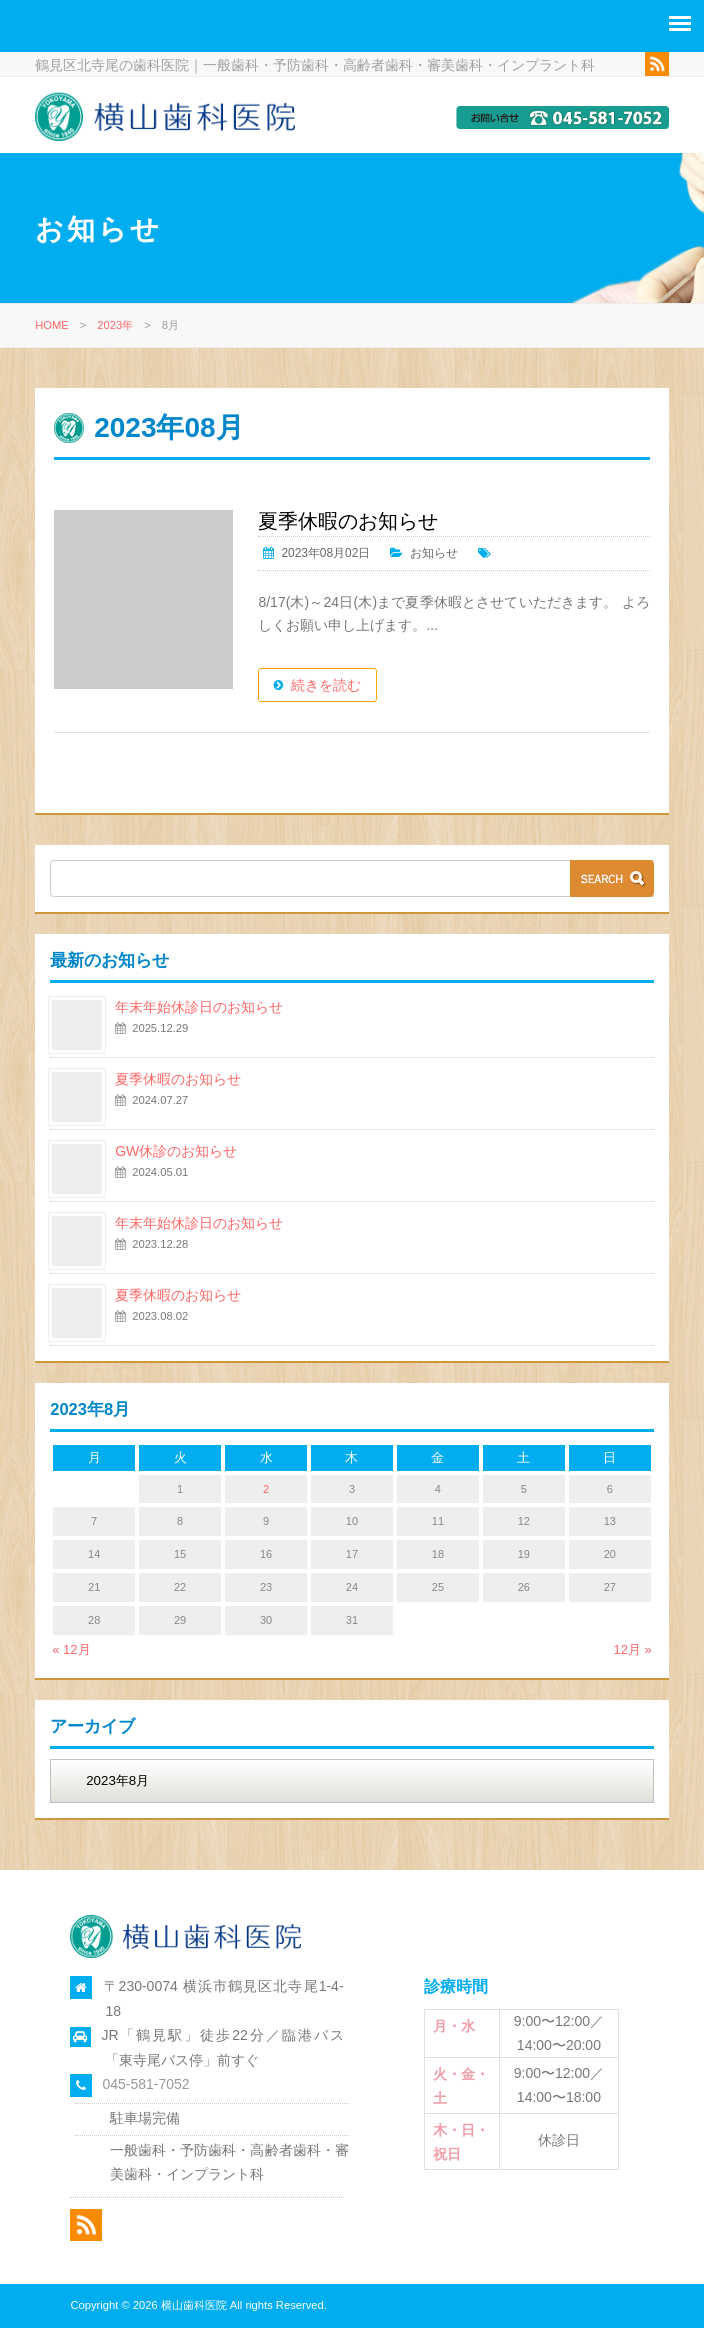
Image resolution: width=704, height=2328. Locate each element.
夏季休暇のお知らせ (359, 522)
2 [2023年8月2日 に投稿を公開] (266, 1489)
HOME (52, 326)
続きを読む (337, 686)
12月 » (632, 1649)
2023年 (115, 326)
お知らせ (445, 554)
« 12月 (71, 1649)
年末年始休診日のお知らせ (199, 1008)
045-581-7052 (145, 2085)
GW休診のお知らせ (176, 1152)
